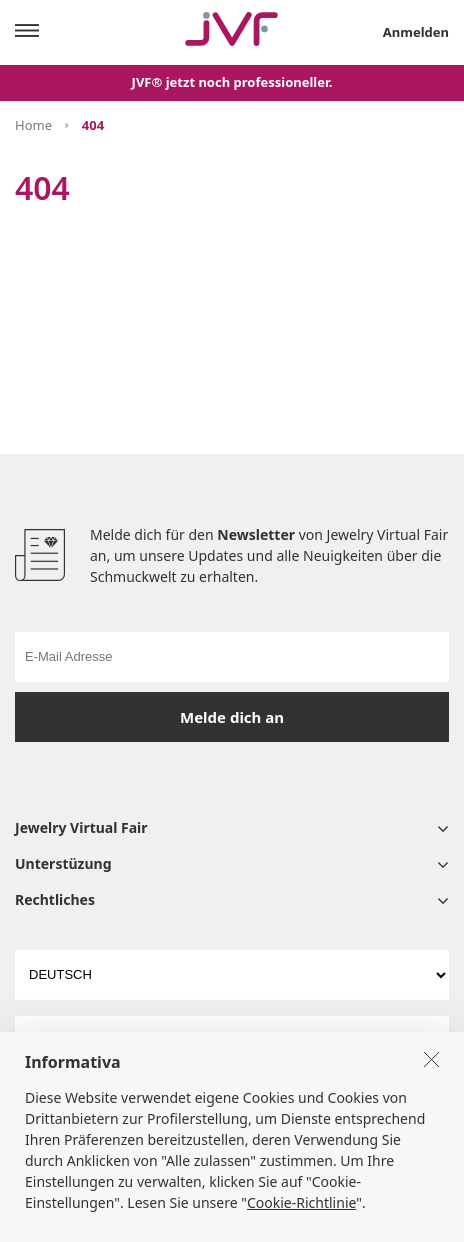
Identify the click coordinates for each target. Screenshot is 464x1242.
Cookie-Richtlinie (301, 1224)
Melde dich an (232, 717)
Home (33, 125)
